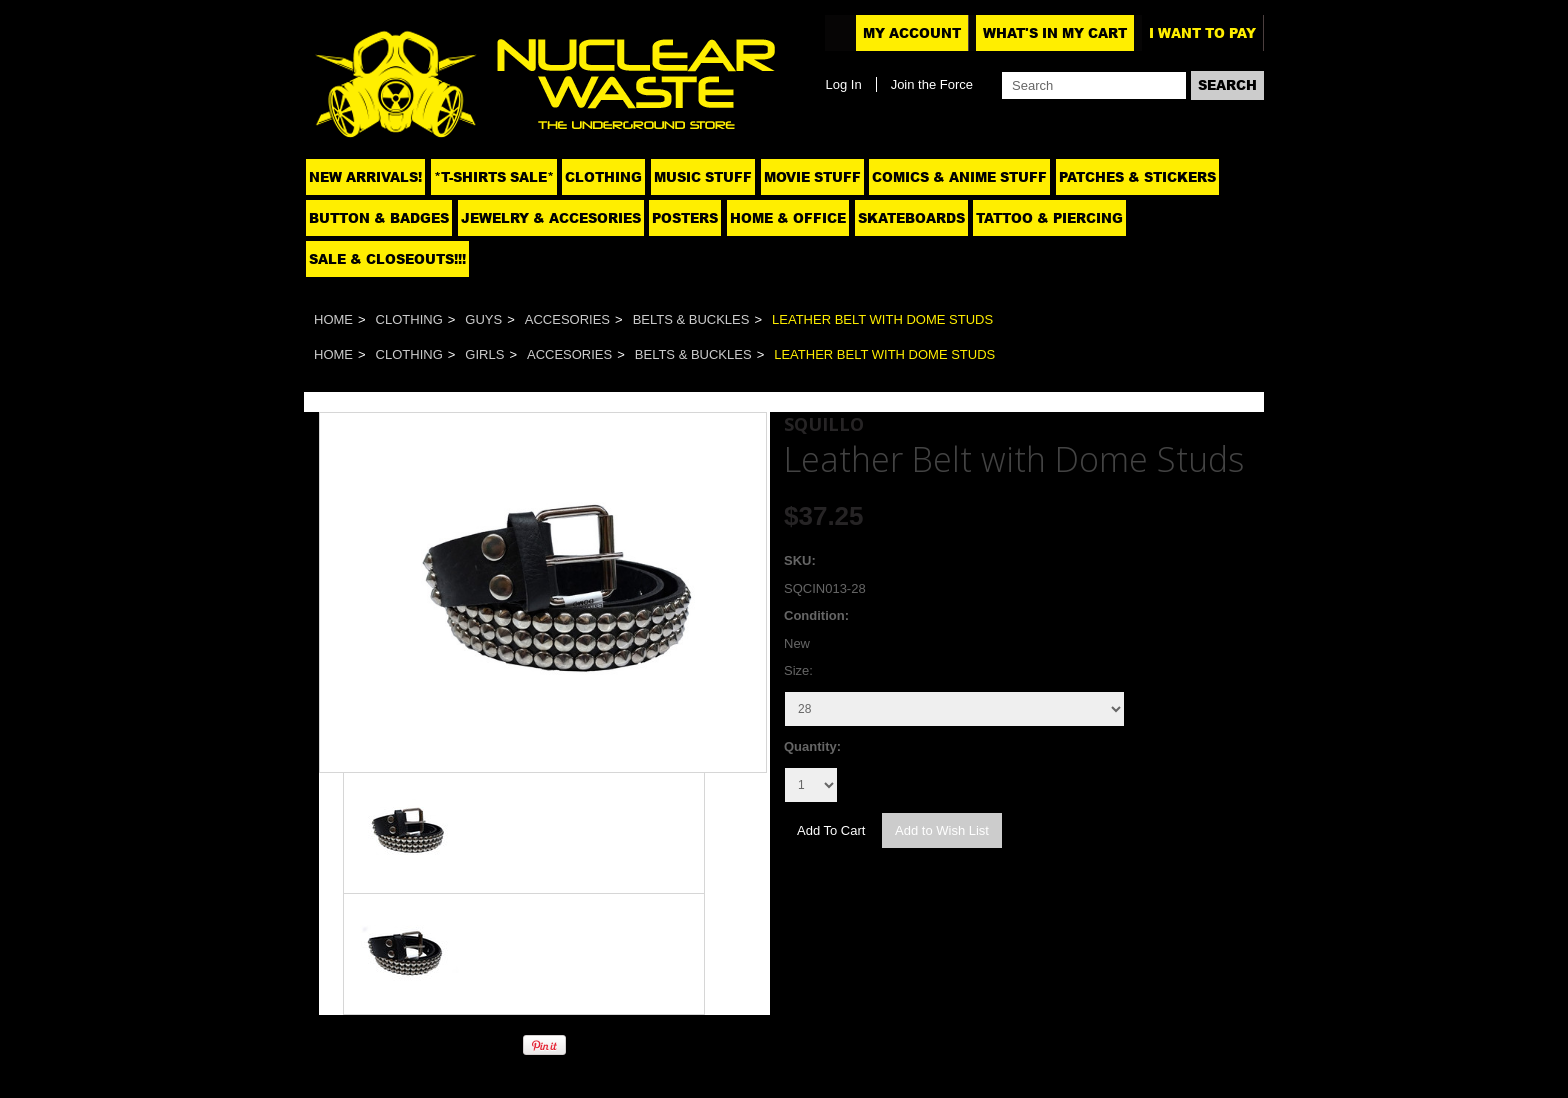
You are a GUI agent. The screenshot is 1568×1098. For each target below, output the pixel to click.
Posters (685, 218)
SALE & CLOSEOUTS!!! (387, 259)
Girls (484, 354)
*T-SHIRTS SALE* (494, 177)
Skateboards (911, 218)
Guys (483, 319)
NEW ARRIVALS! (365, 177)
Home (333, 319)
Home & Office (788, 218)
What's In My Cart (1055, 33)
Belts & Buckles (691, 319)
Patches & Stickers (1137, 177)
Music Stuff (703, 177)
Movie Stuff (812, 177)
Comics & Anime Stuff (959, 177)
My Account (912, 33)
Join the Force (932, 84)
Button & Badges (379, 218)
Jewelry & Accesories (551, 218)
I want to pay (1202, 33)
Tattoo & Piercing (1049, 218)
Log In (843, 84)
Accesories (567, 319)
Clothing (603, 177)
